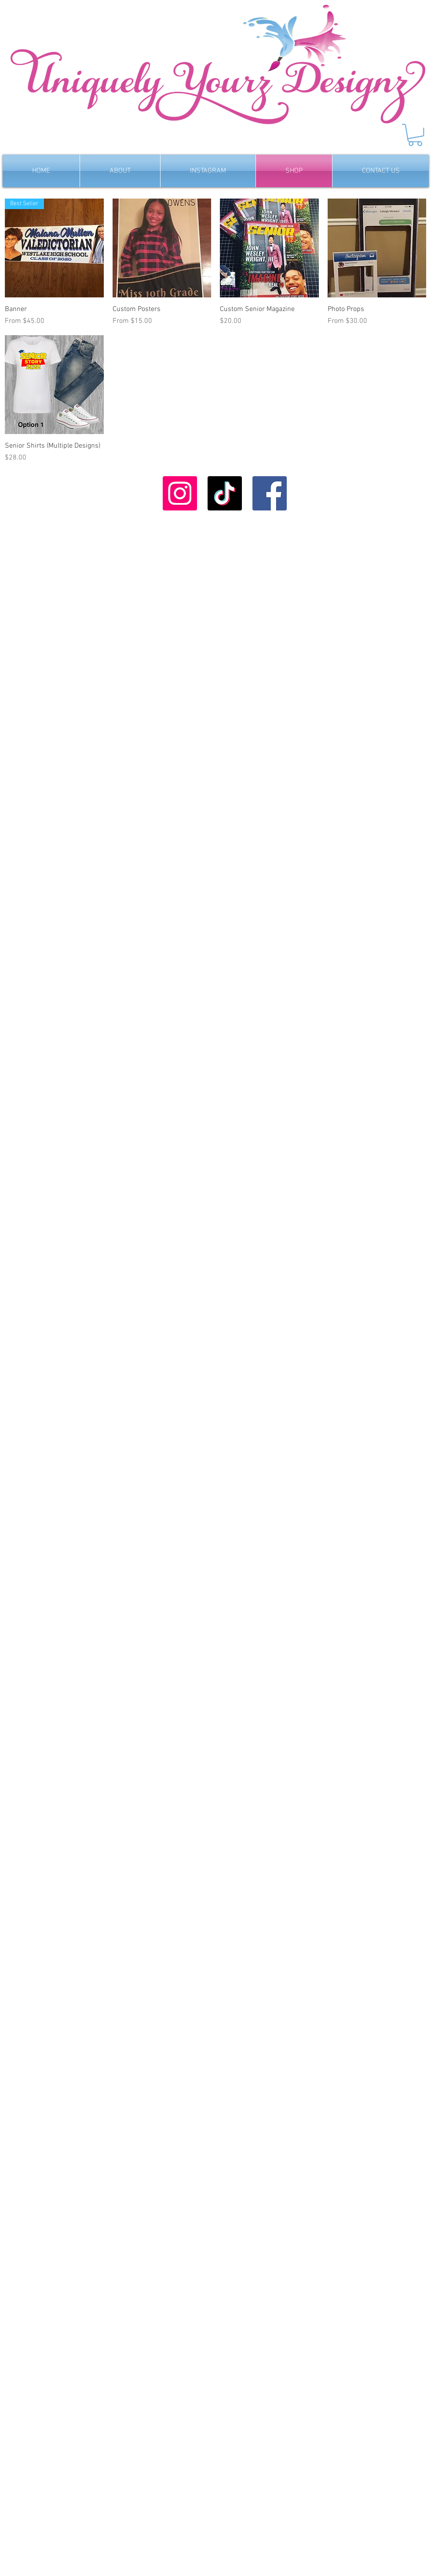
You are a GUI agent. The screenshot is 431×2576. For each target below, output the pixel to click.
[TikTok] (225, 493)
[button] (415, 135)
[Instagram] (180, 493)
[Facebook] (269, 493)
